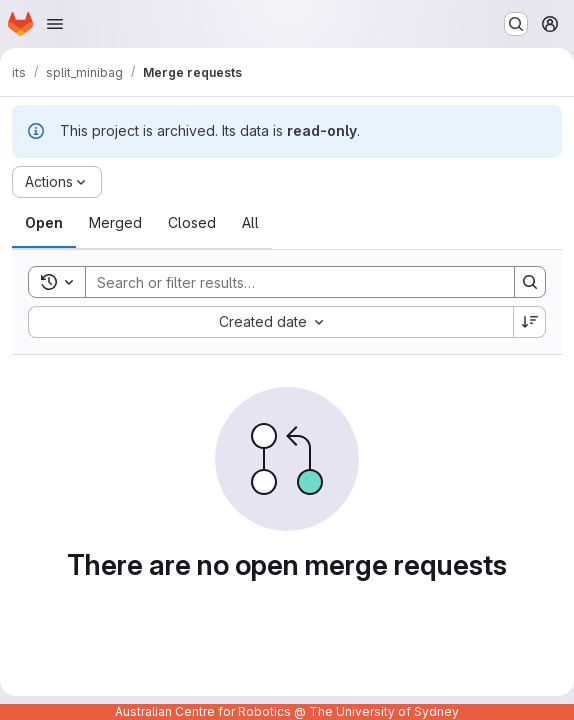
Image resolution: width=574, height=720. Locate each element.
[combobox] (270, 322)
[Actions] (57, 182)
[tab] (44, 223)
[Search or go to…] (516, 24)
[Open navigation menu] (55, 24)
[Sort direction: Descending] (530, 322)
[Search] (290, 282)
